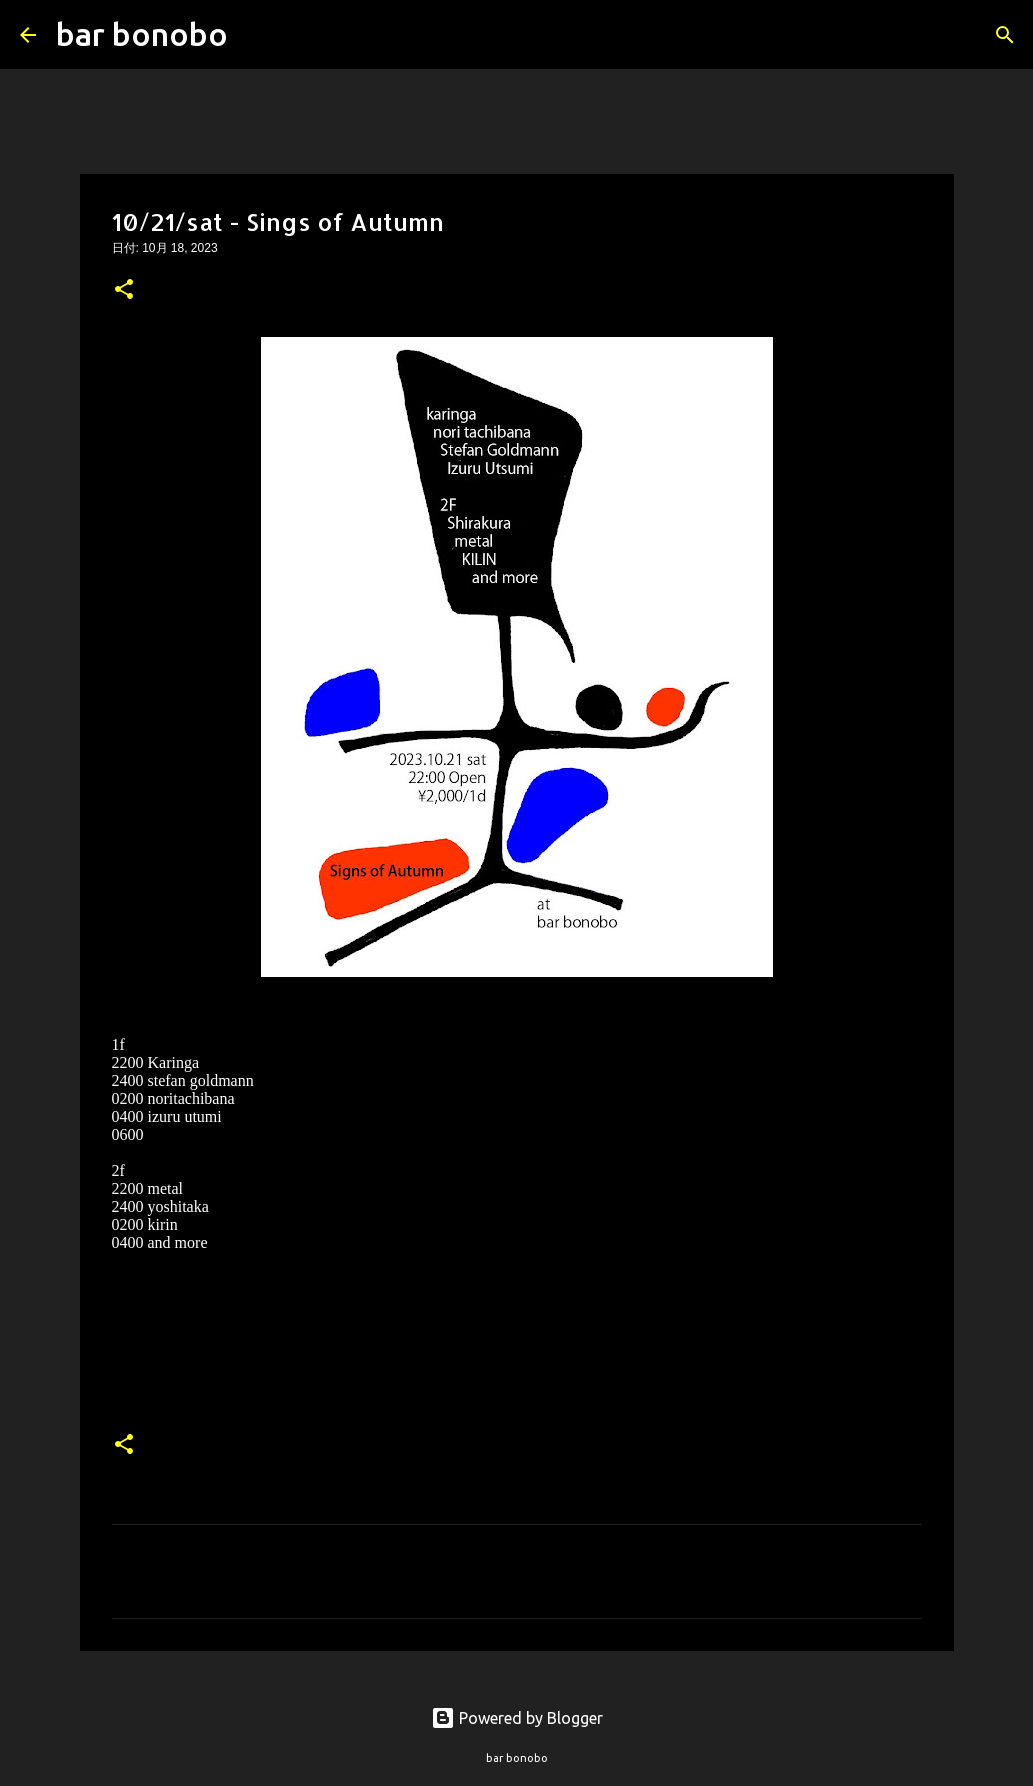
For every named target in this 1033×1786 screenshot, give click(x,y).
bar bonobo (142, 34)
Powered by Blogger (517, 1718)
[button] (124, 291)
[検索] (256, 35)
